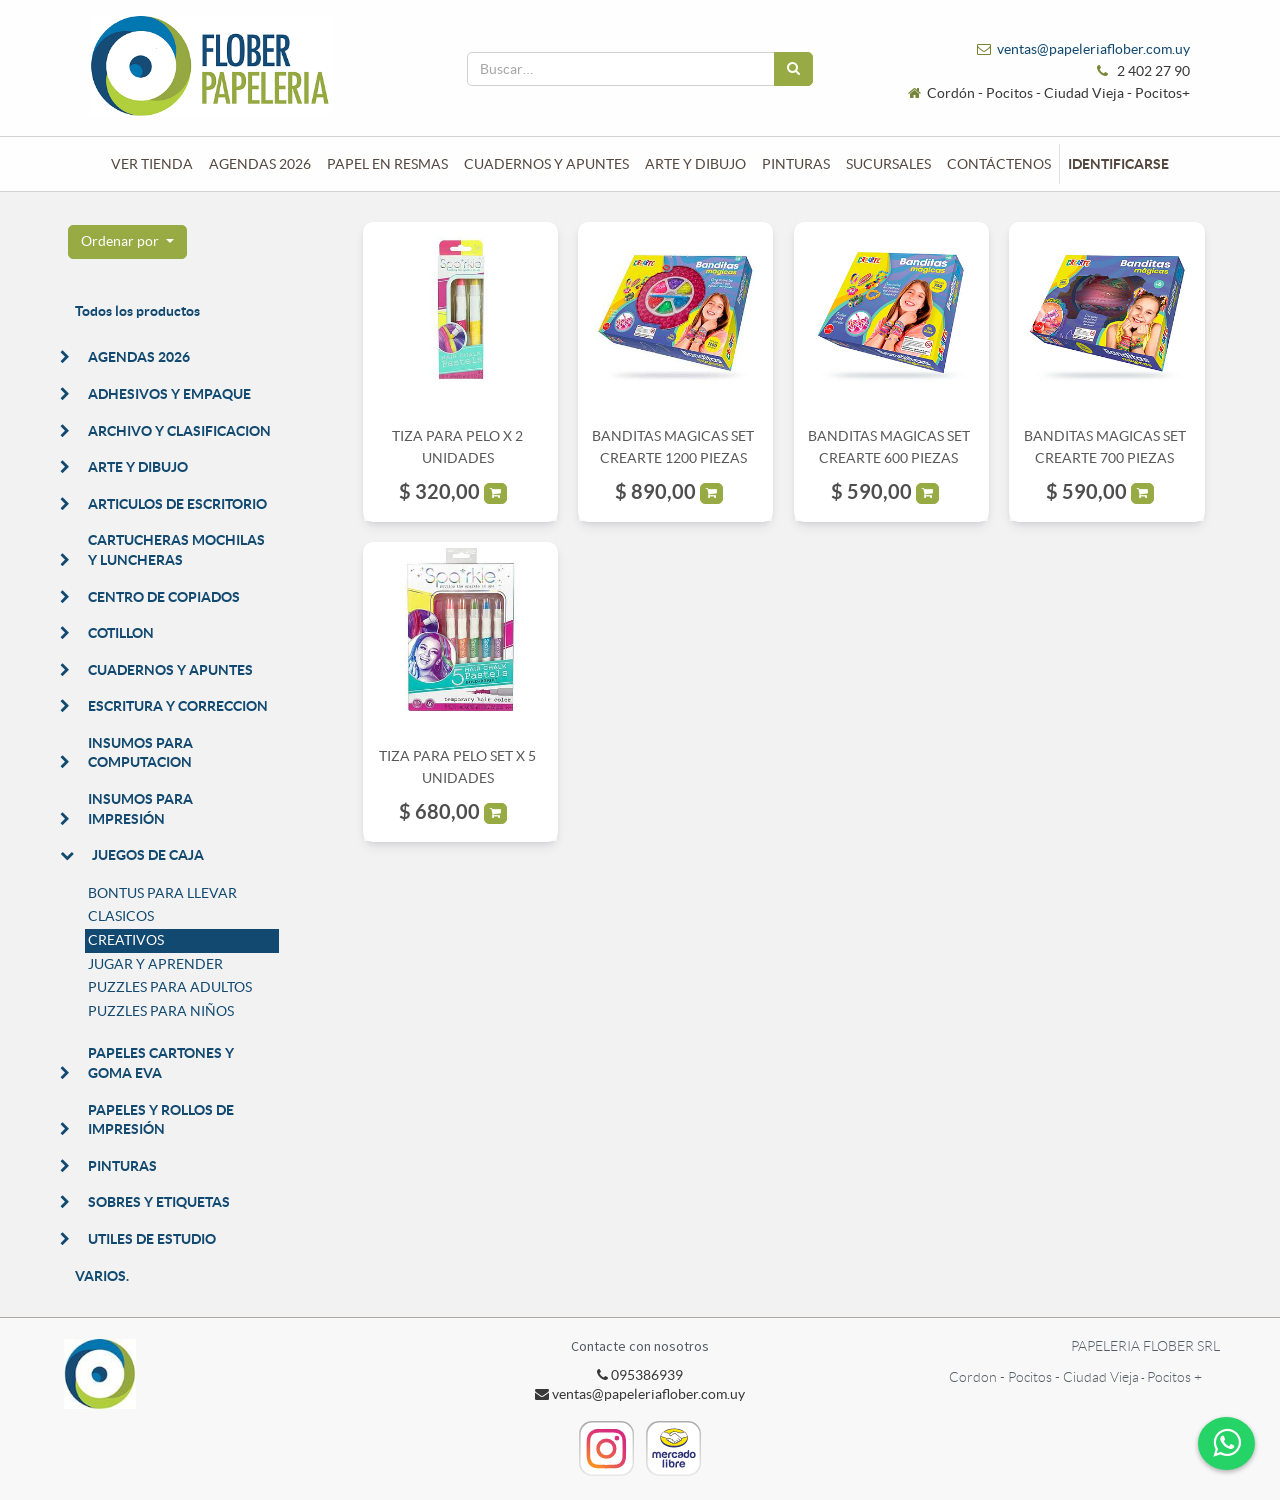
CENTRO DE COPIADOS (164, 597)
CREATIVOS (126, 940)
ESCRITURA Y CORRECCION (178, 706)
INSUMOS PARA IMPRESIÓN (140, 809)
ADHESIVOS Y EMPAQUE (169, 394)
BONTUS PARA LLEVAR (162, 893)
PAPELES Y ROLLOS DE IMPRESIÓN (161, 1120)
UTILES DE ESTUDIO (152, 1239)
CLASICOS (121, 916)
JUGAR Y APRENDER (155, 964)
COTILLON (121, 633)
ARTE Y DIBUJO (138, 467)
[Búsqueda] (793, 69)
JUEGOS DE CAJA (148, 855)
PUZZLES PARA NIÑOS (161, 1011)
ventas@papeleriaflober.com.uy (1093, 49)
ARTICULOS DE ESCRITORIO (177, 504)
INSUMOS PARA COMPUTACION (140, 753)
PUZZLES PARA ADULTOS (170, 987)
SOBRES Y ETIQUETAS (159, 1202)
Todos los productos (137, 311)
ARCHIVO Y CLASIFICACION (179, 431)
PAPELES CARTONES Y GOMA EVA (161, 1063)
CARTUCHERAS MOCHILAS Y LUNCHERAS (176, 550)
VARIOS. (102, 1276)
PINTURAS (122, 1166)
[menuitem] (152, 164)
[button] (127, 242)
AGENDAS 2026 (139, 357)
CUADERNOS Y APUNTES (170, 670)
